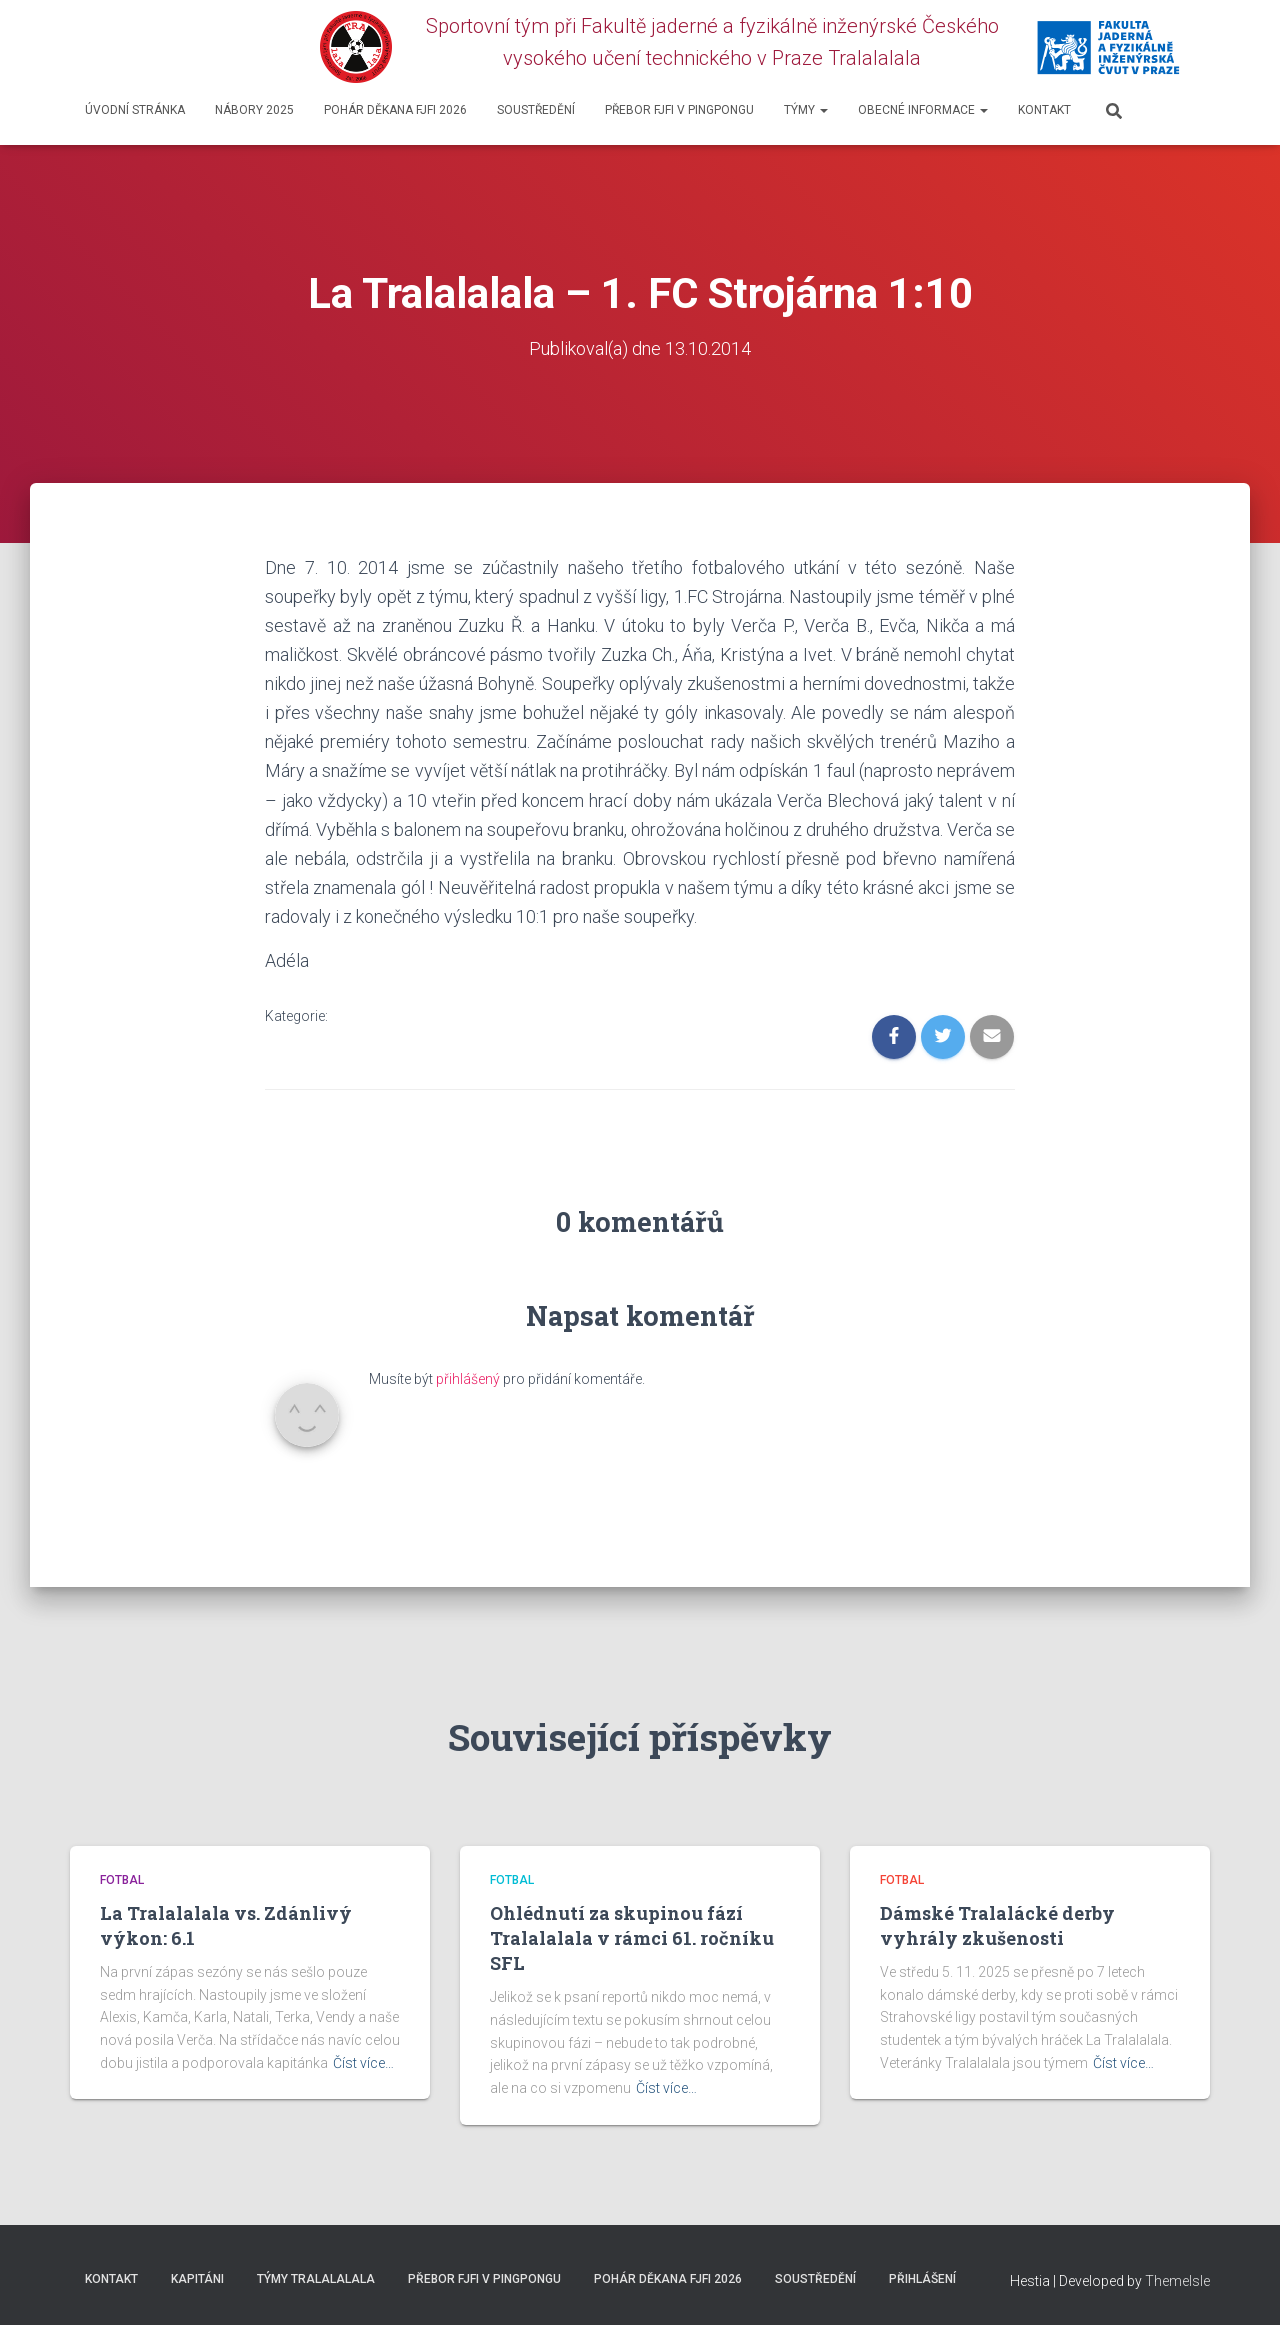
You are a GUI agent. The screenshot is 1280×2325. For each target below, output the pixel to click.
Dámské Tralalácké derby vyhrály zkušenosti (997, 1925)
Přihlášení (922, 2279)
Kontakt (1044, 110)
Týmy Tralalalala (316, 2279)
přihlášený (468, 1379)
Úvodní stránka (135, 110)
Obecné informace (923, 110)
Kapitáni (197, 2279)
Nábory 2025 (254, 110)
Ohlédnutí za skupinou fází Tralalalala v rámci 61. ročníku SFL (632, 1938)
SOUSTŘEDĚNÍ (536, 110)
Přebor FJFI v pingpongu (679, 110)
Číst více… (363, 2063)
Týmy (806, 110)
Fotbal (122, 1880)
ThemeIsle (1177, 2281)
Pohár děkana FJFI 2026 (395, 110)
